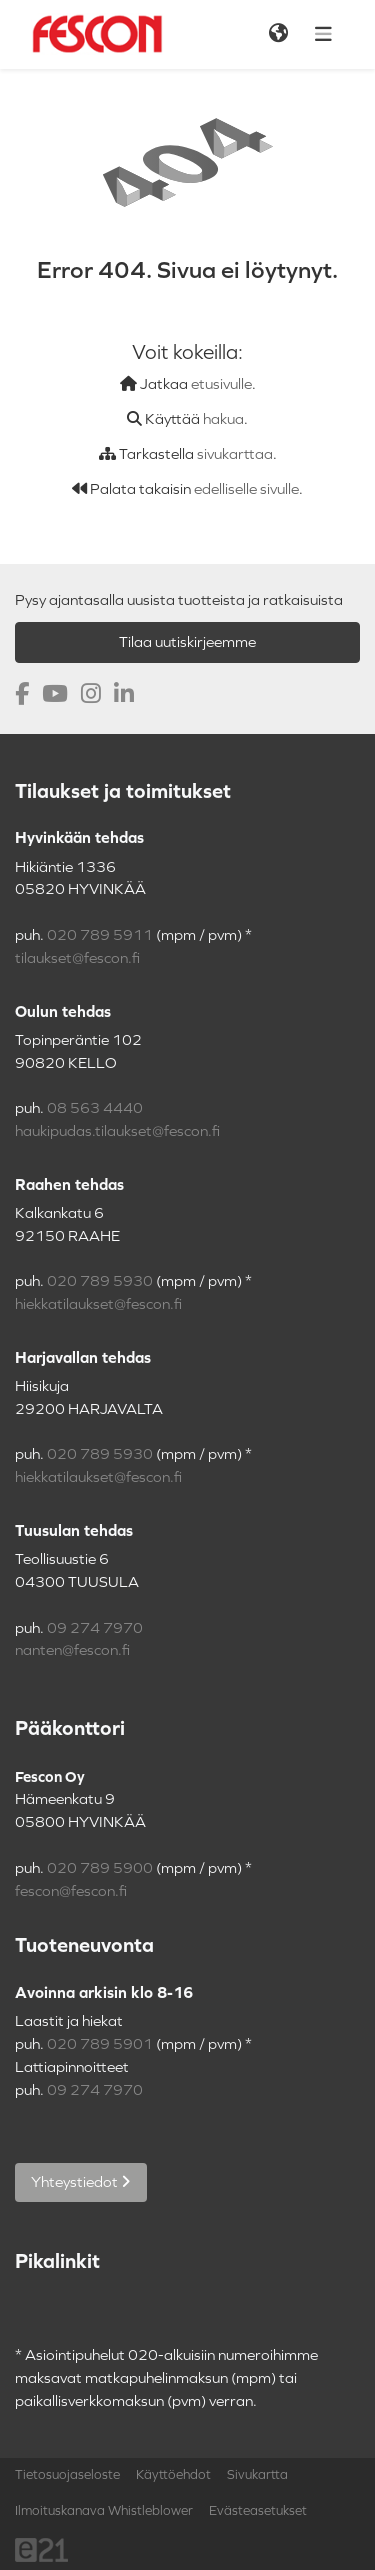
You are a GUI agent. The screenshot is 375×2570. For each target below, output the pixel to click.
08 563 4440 (95, 1108)
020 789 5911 (100, 935)
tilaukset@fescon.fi (77, 958)
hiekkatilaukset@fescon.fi (98, 1304)
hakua (223, 419)
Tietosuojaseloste (67, 2475)
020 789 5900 (100, 1868)
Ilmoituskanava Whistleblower (104, 2511)
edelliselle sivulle (246, 489)
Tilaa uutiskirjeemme (187, 642)
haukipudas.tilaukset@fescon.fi (117, 1131)
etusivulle (221, 384)
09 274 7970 (95, 1628)
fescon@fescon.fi (71, 1891)
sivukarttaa (235, 454)
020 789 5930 (100, 1281)
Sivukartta (257, 2475)
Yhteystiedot (81, 2182)
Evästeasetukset (258, 2511)
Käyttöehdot (173, 2475)
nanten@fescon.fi (72, 1650)
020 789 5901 (100, 2044)
